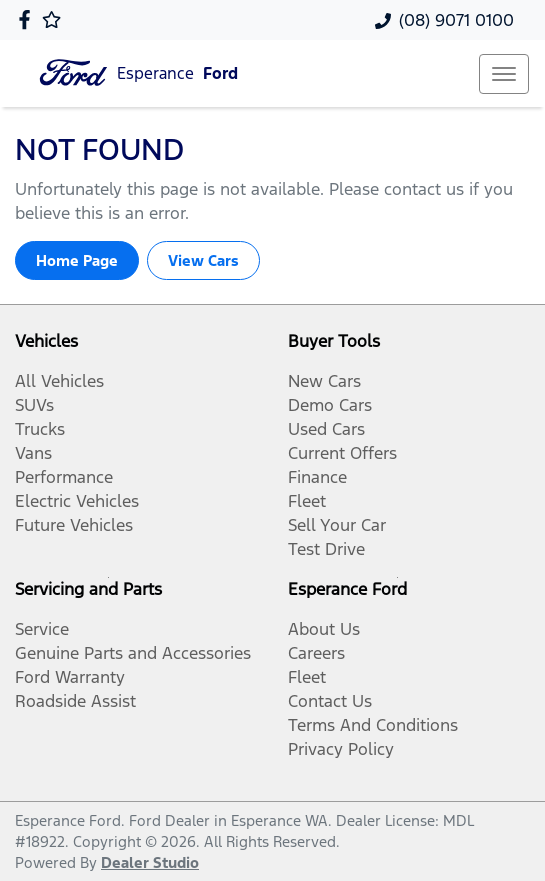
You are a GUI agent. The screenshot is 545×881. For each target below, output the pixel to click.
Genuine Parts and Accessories (133, 653)
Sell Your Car (337, 525)
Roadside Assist (75, 701)
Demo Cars (330, 405)
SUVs (34, 405)
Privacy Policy (341, 749)
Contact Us (330, 701)
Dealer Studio (150, 862)
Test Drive (326, 549)
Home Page (77, 260)
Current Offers (342, 453)
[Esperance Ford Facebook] (28, 19)
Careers (316, 653)
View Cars (203, 260)
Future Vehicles (74, 525)
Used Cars (326, 429)
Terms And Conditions (373, 725)
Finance (317, 477)
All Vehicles (59, 381)
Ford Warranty (70, 677)
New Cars (324, 381)
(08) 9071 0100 (456, 20)
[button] (504, 74)
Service (42, 629)
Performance (64, 477)
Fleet (307, 501)
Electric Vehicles (77, 501)
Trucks (40, 429)
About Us (324, 629)
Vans (33, 453)
